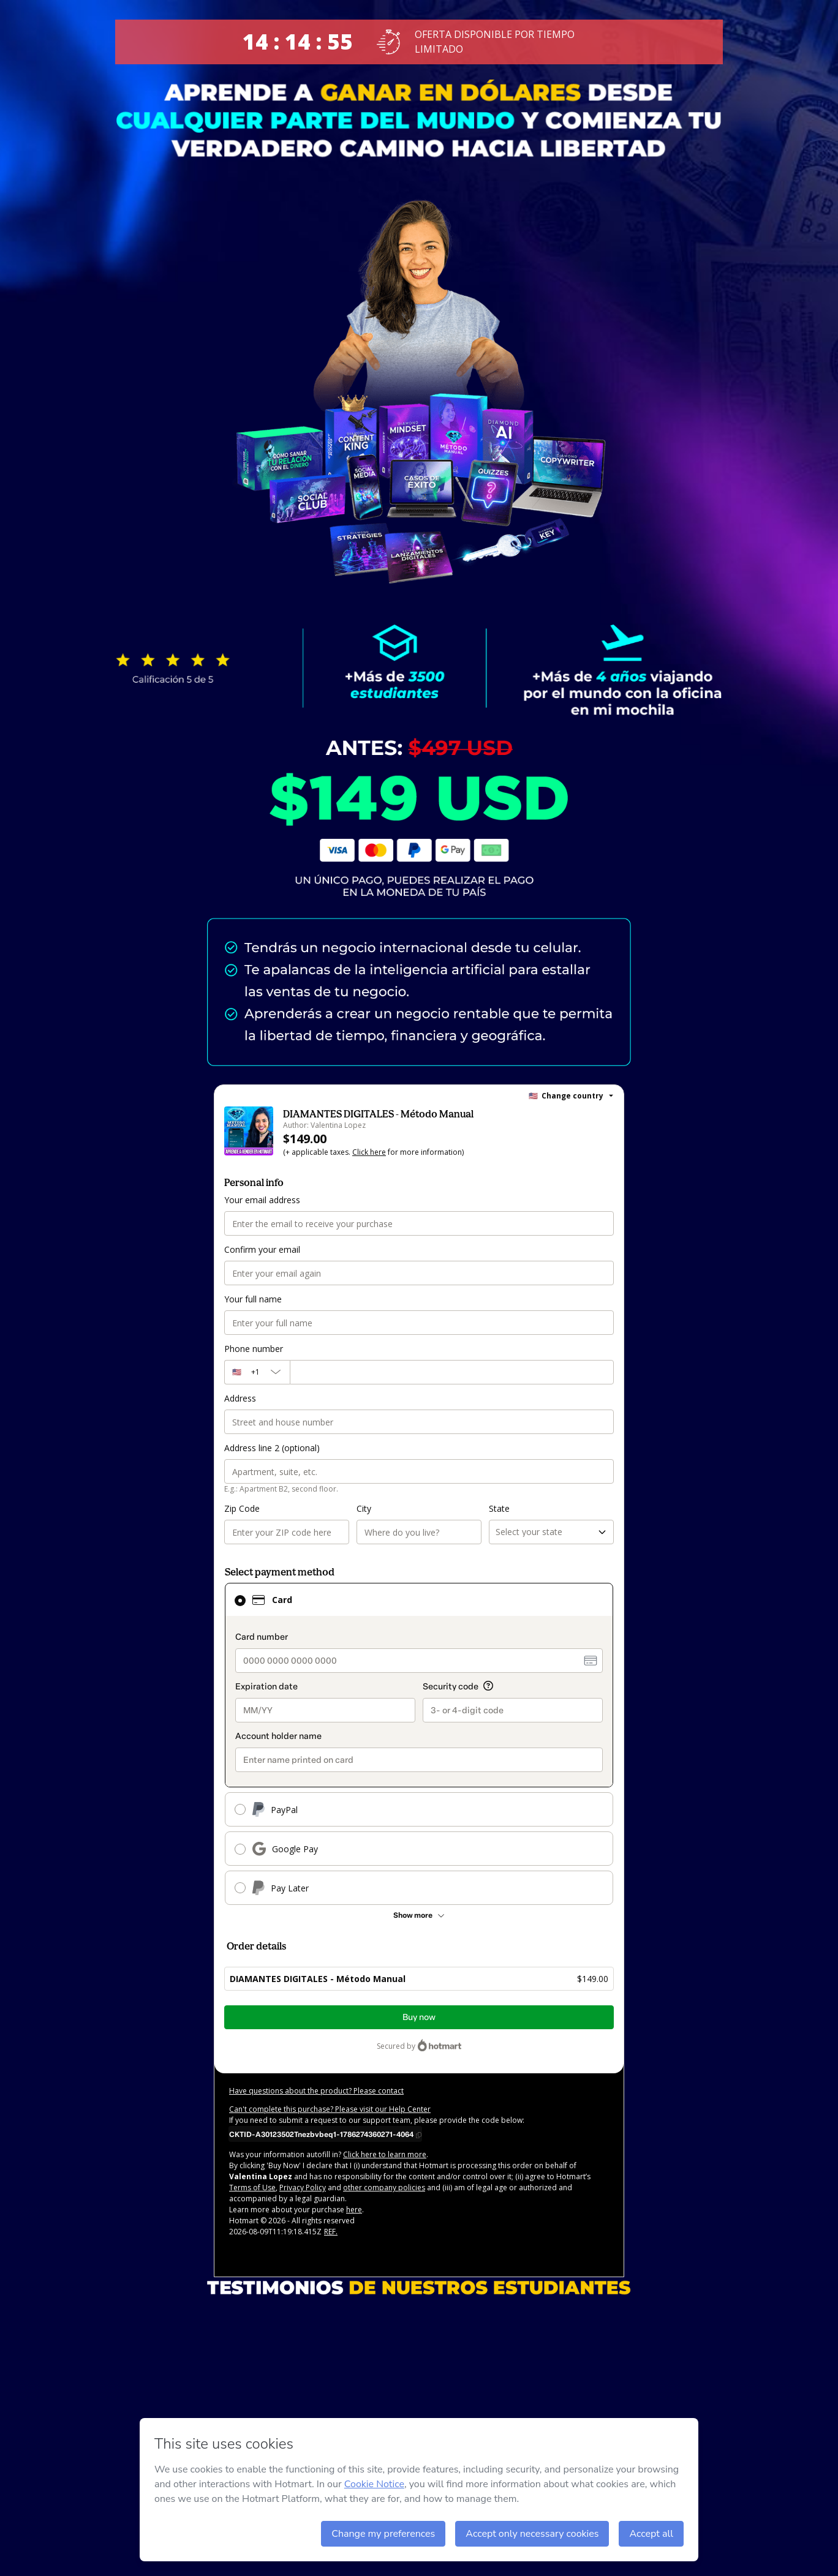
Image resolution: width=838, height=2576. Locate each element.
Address (240, 1398)
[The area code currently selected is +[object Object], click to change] (257, 1372)
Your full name (253, 1299)
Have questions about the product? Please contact (316, 2091)
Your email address (262, 1200)
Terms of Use (252, 2187)
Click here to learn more (384, 2154)
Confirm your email (262, 1249)
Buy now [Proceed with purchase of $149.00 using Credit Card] (419, 2017)
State (499, 1508)
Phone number (253, 1348)
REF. (331, 2231)
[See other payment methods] (419, 1915)
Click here (369, 1152)
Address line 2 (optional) (272, 1448)
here (354, 2209)
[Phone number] (452, 1372)
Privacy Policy (302, 2187)
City (364, 1508)
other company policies (384, 2187)
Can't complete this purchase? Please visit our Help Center (330, 2109)
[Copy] (325, 2134)
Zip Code (242, 1508)
